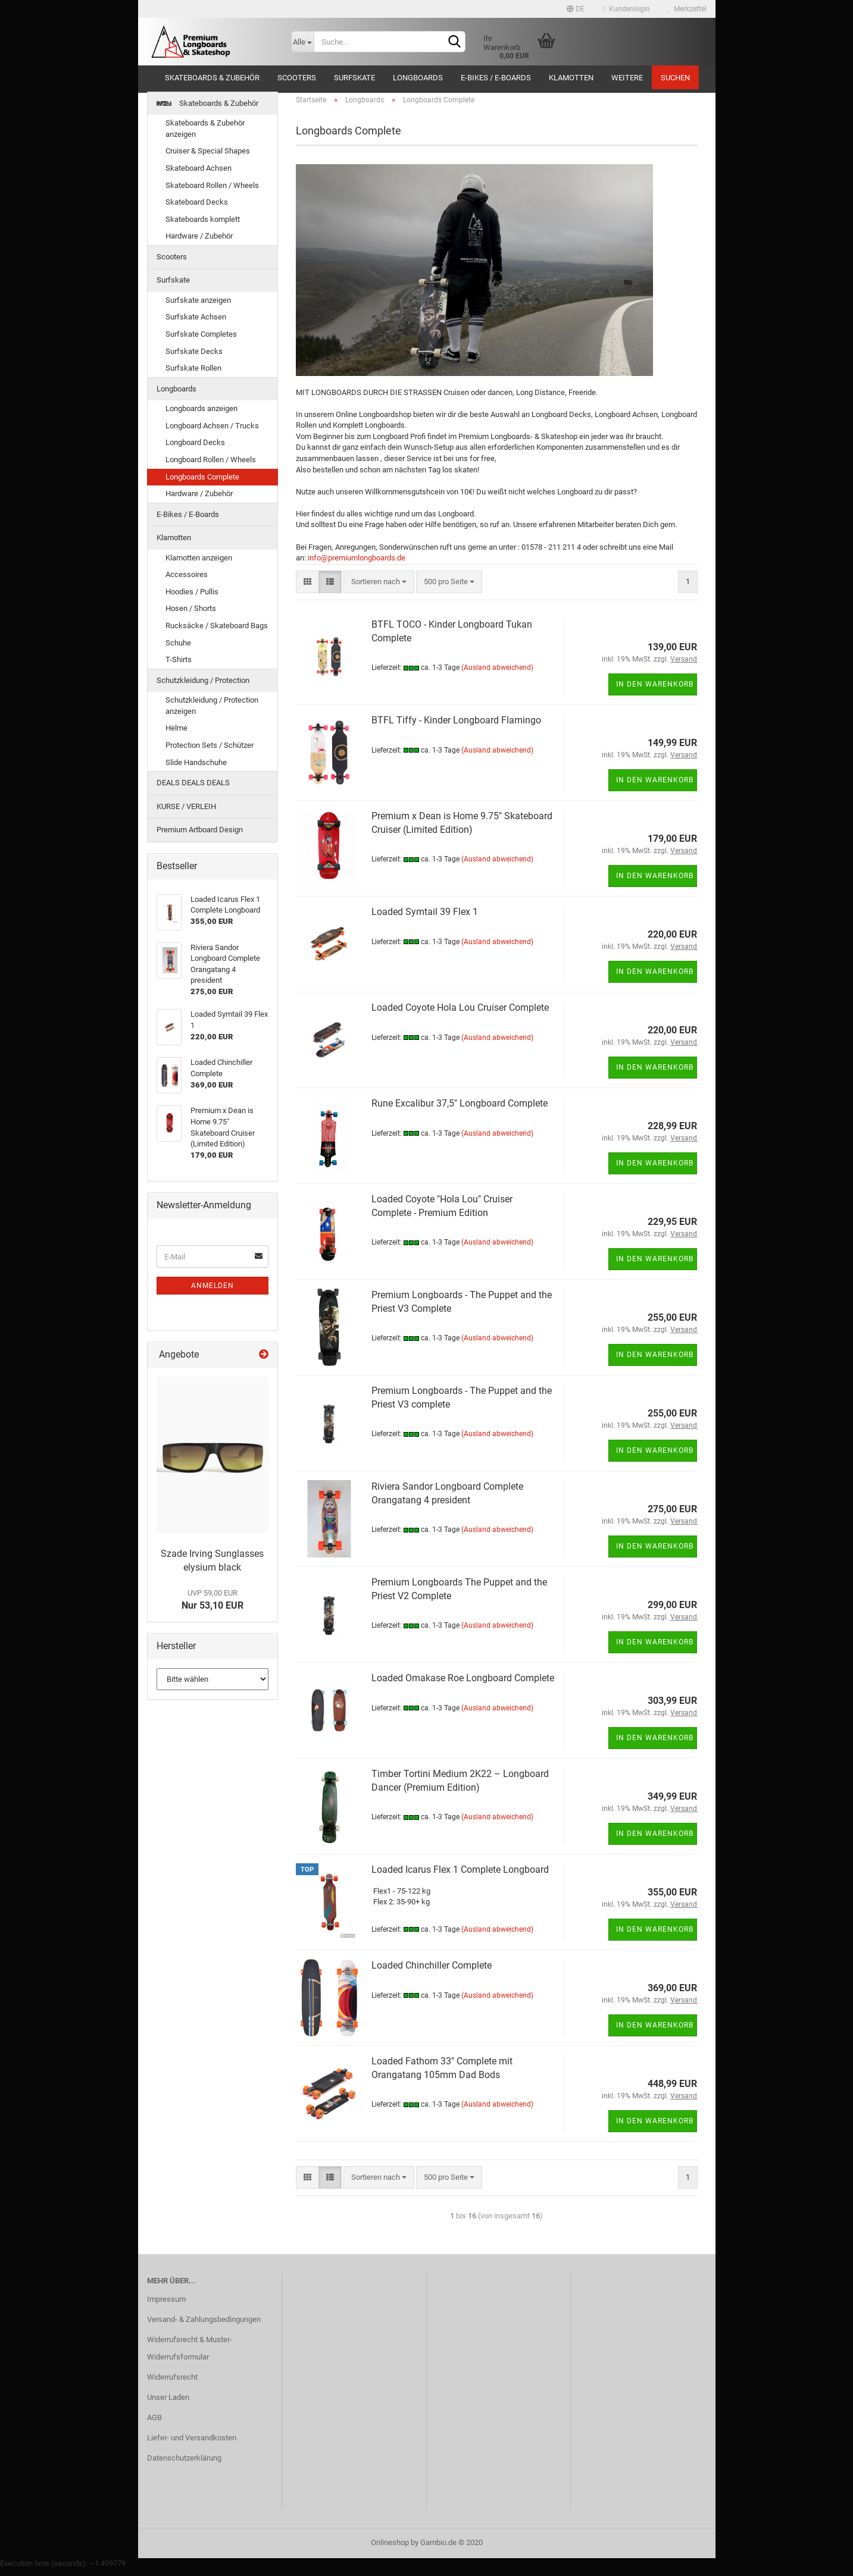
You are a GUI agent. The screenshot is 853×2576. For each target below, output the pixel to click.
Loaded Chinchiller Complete (431, 1972)
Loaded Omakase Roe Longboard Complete (462, 1684)
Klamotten (571, 77)
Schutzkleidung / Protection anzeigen (211, 713)
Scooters (296, 77)
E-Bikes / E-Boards (496, 77)
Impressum (166, 2305)
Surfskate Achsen (195, 323)
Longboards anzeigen (201, 415)
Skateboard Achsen (198, 174)
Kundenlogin (625, 9)
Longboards (418, 77)
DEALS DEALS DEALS (193, 789)
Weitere (627, 77)
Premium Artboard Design (200, 836)
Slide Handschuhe (196, 768)
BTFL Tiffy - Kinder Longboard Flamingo (456, 726)
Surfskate (354, 77)
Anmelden (212, 1292)
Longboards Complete (202, 483)
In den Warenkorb (654, 691)
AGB (154, 2424)
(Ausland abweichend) (497, 674)
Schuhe (178, 649)
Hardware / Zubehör (199, 243)
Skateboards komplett (202, 225)
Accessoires (186, 581)
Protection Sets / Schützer (209, 751)
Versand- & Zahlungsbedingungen (204, 2325)
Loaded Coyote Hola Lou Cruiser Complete (460, 1014)
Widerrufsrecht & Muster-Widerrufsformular (189, 2355)
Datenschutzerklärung (184, 2464)
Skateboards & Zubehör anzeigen (205, 136)
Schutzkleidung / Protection (203, 686)
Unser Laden (168, 2403)
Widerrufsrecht (172, 2384)
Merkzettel (687, 9)
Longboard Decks (195, 449)
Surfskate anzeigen (198, 306)
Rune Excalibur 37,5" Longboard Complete (459, 1109)
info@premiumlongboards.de (356, 564)
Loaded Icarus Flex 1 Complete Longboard (460, 1876)
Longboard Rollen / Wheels (210, 466)
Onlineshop (390, 2549)
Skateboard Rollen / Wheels (212, 191)
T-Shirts (178, 666)
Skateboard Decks (196, 208)
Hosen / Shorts (190, 615)
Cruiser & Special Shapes (207, 157)
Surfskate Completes (201, 340)
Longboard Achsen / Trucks (212, 432)
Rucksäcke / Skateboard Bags (216, 632)
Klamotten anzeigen (198, 564)
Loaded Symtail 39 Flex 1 (424, 918)
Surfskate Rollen (193, 374)
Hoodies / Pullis (191, 598)
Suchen (675, 77)
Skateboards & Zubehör (212, 77)
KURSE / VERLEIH (186, 812)
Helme (176, 735)
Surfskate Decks (194, 357)
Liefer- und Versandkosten (191, 2444)
